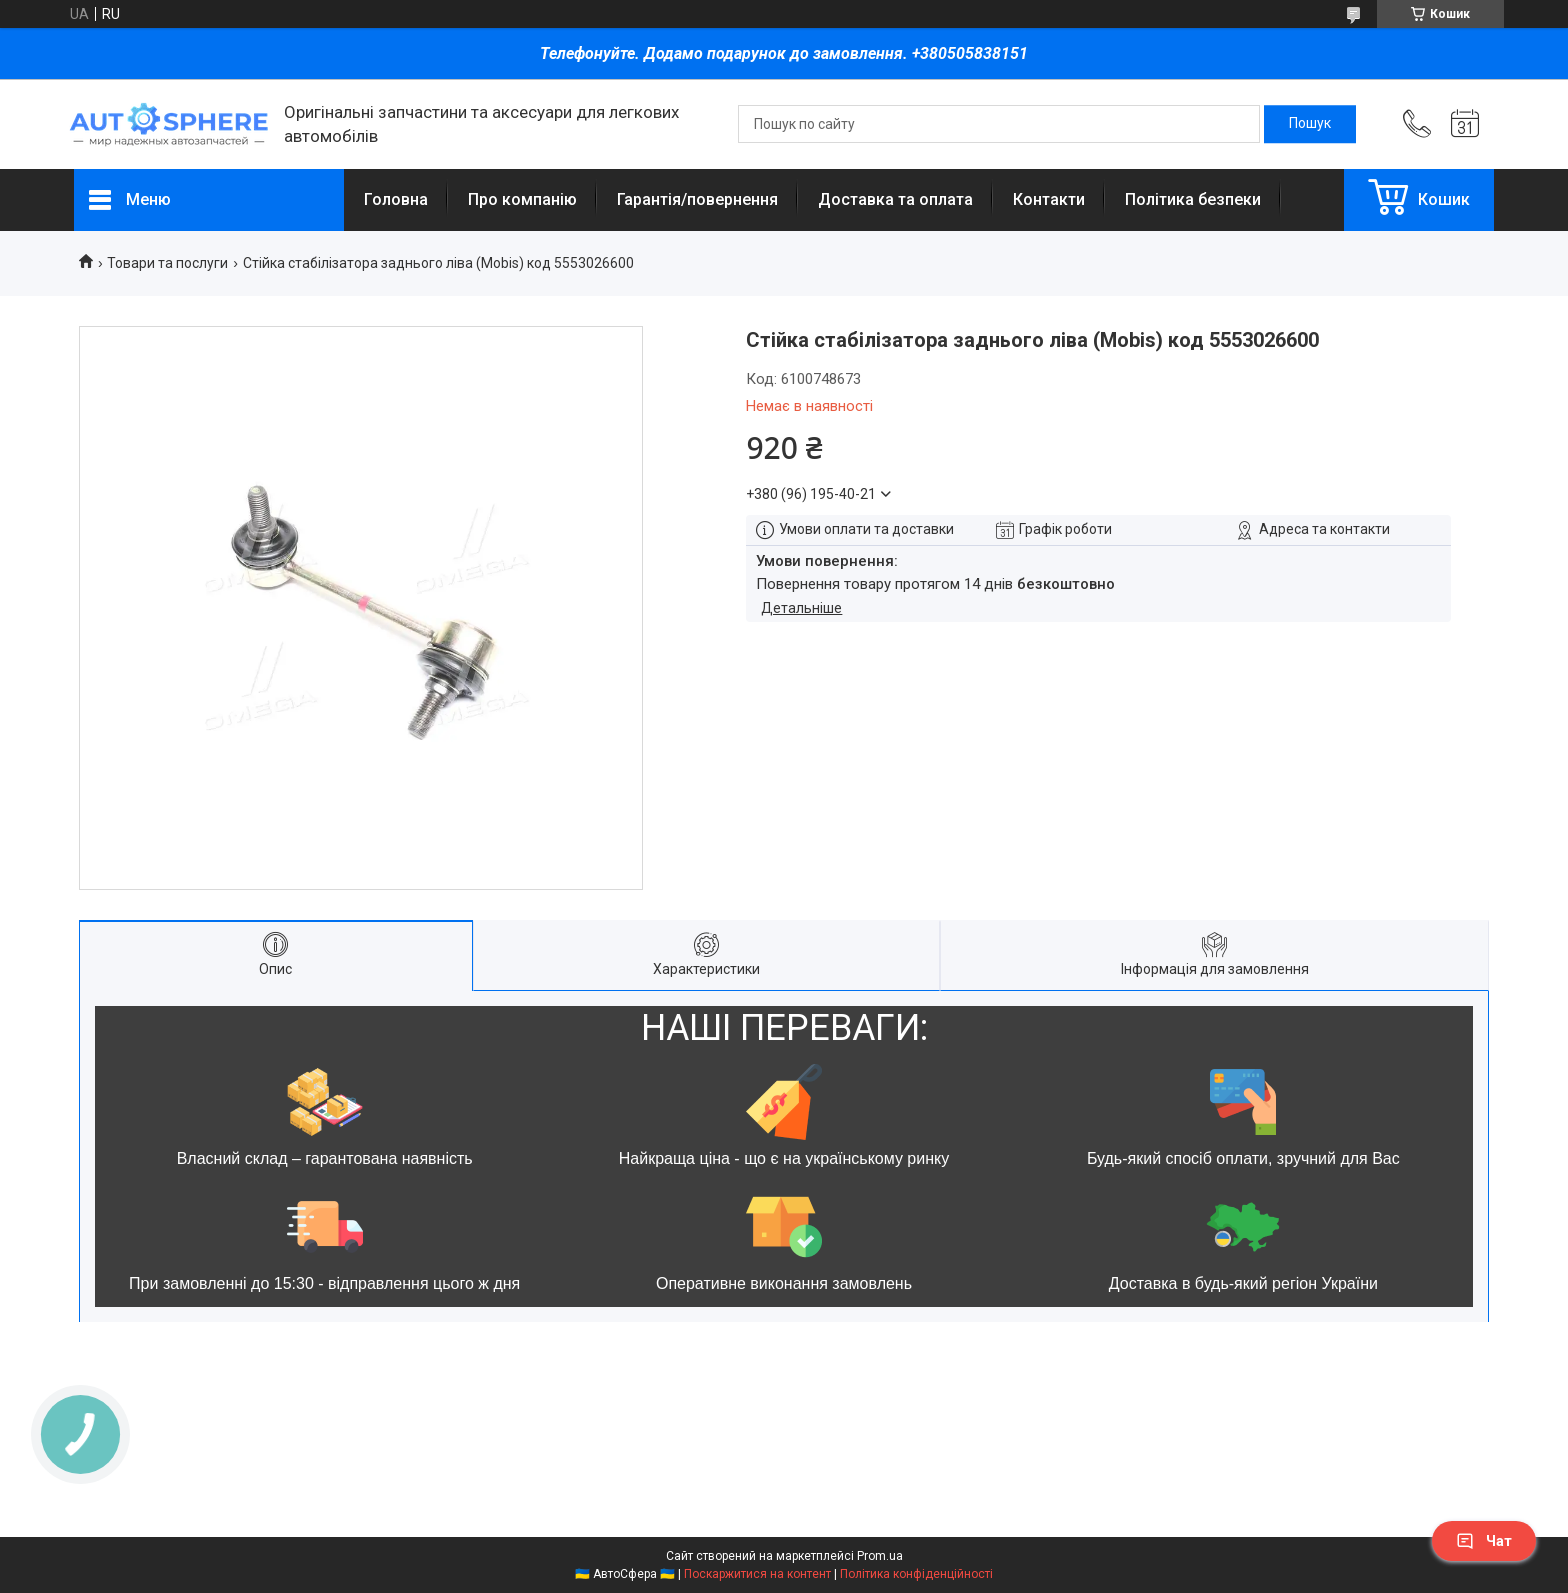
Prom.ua (880, 1556)
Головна (396, 199)
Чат (1484, 1541)
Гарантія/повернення (697, 199)
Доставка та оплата (895, 199)
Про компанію (522, 199)
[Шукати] (1310, 124)
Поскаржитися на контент (757, 1574)
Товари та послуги (167, 263)
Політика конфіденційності (916, 1574)
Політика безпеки (1193, 199)
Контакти (1049, 199)
